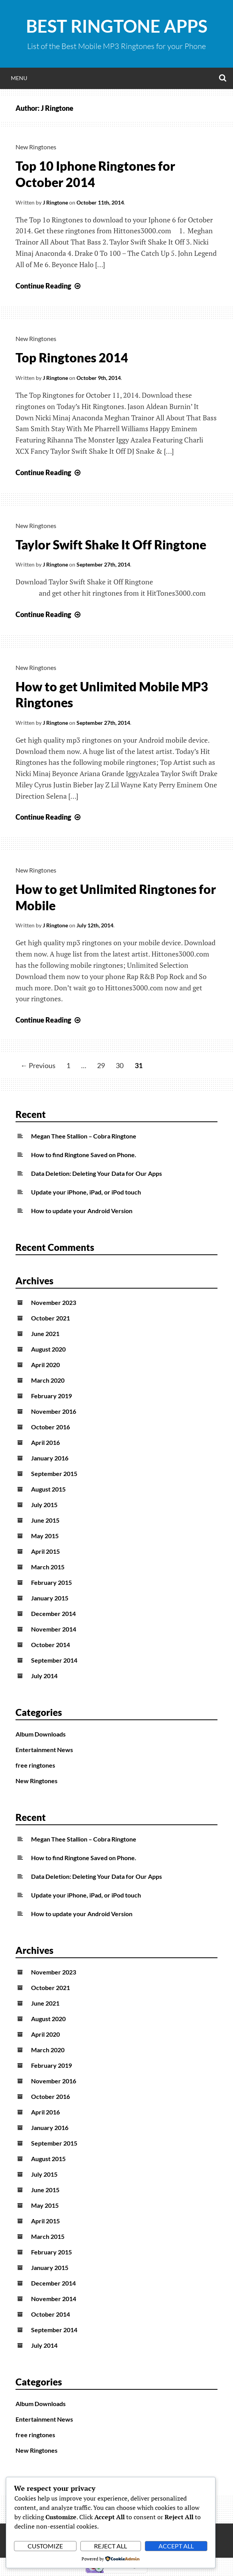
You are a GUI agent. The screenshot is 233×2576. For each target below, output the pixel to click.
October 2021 (50, 1318)
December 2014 (53, 1613)
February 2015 (51, 1582)
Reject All (110, 2546)
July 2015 (44, 1504)
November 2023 (53, 1302)
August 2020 (48, 1349)
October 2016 (50, 1427)
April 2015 (45, 1551)
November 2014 (53, 1629)
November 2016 (53, 1411)
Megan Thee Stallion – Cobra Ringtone (83, 1136)
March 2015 (47, 1566)
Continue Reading (49, 286)
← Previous (38, 1065)
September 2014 (54, 1660)
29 (101, 1065)
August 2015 (48, 1489)
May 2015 (45, 1535)
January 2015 (49, 1598)
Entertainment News (44, 1749)
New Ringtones (36, 146)
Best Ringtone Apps (116, 26)
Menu (19, 78)
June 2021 (45, 1333)
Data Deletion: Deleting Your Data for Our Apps (96, 1173)
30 (119, 1065)
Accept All (176, 2546)
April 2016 (45, 1442)
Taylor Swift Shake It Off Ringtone (111, 544)
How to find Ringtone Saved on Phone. (83, 1154)
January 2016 (49, 1458)
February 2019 (51, 1395)
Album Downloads (41, 1734)
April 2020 (45, 1364)
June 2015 (45, 1520)
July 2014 (44, 1675)
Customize (45, 2546)
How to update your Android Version (81, 1210)
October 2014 (50, 1644)
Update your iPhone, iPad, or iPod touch (86, 1192)
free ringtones (35, 1765)
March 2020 (47, 1380)
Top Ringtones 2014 (72, 357)
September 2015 (54, 1473)
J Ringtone (55, 202)
